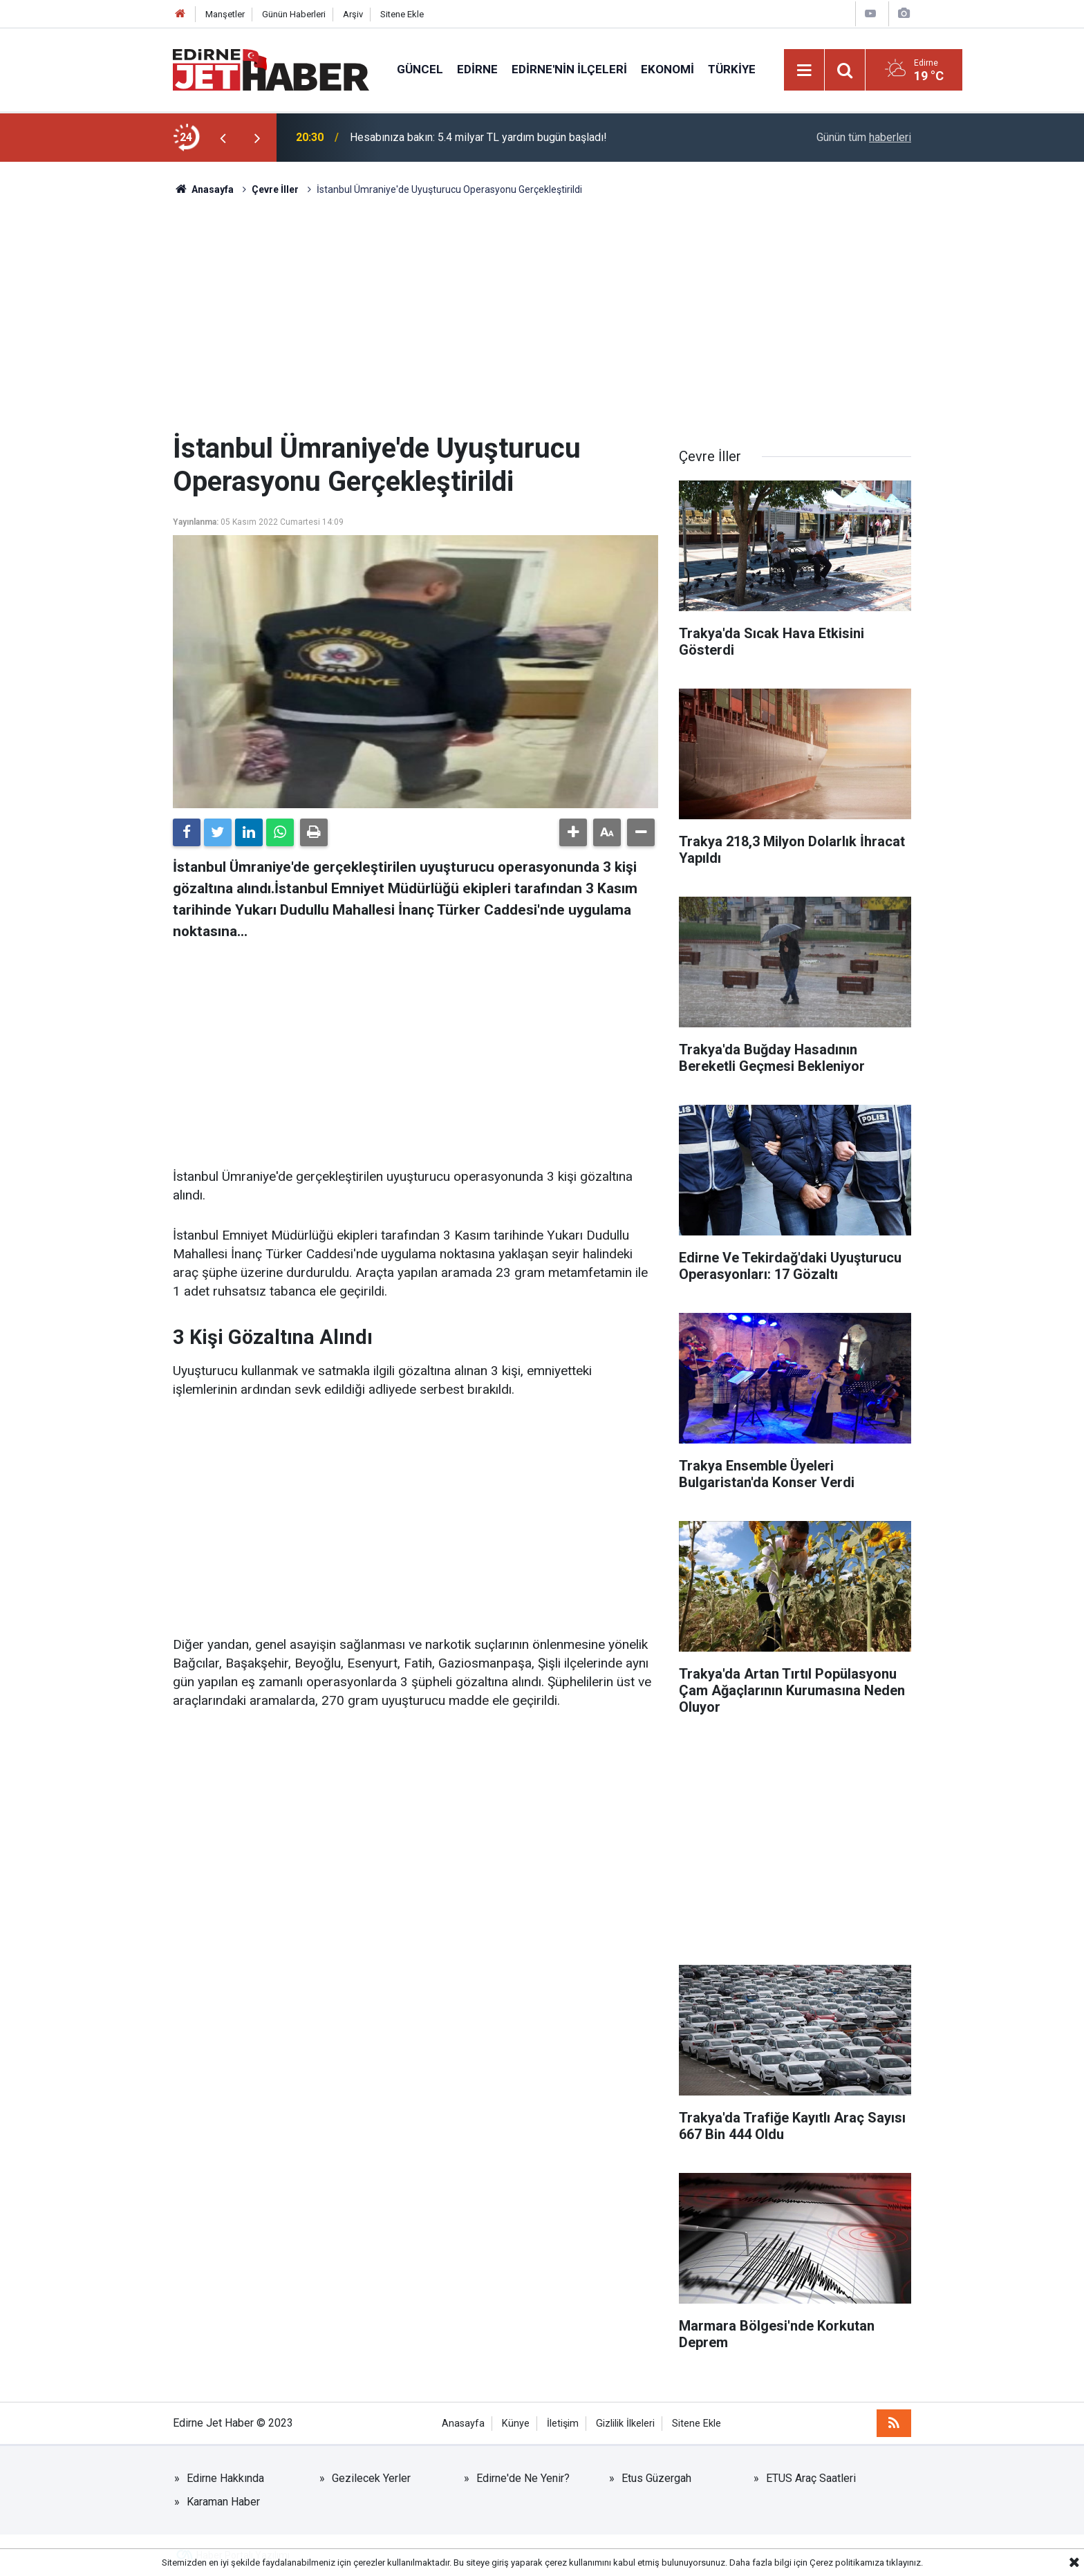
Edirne (477, 69)
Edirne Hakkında (225, 2478)
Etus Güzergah (656, 2478)
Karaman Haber (223, 2501)
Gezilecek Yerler (371, 2478)
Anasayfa (463, 2423)
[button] (573, 832)
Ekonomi (667, 69)
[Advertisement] (542, 314)
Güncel (420, 69)
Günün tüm (863, 137)
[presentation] (222, 137)
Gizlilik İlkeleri (625, 2423)
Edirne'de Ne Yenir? (523, 2478)
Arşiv (353, 14)
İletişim (563, 2423)
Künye (516, 2423)
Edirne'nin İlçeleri (569, 69)
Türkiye (732, 69)
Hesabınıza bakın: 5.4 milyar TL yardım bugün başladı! (478, 137)
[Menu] (804, 70)
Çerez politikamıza (847, 2562)
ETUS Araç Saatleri (811, 2478)
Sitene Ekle (402, 14)
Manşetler (225, 14)
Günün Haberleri (294, 14)
